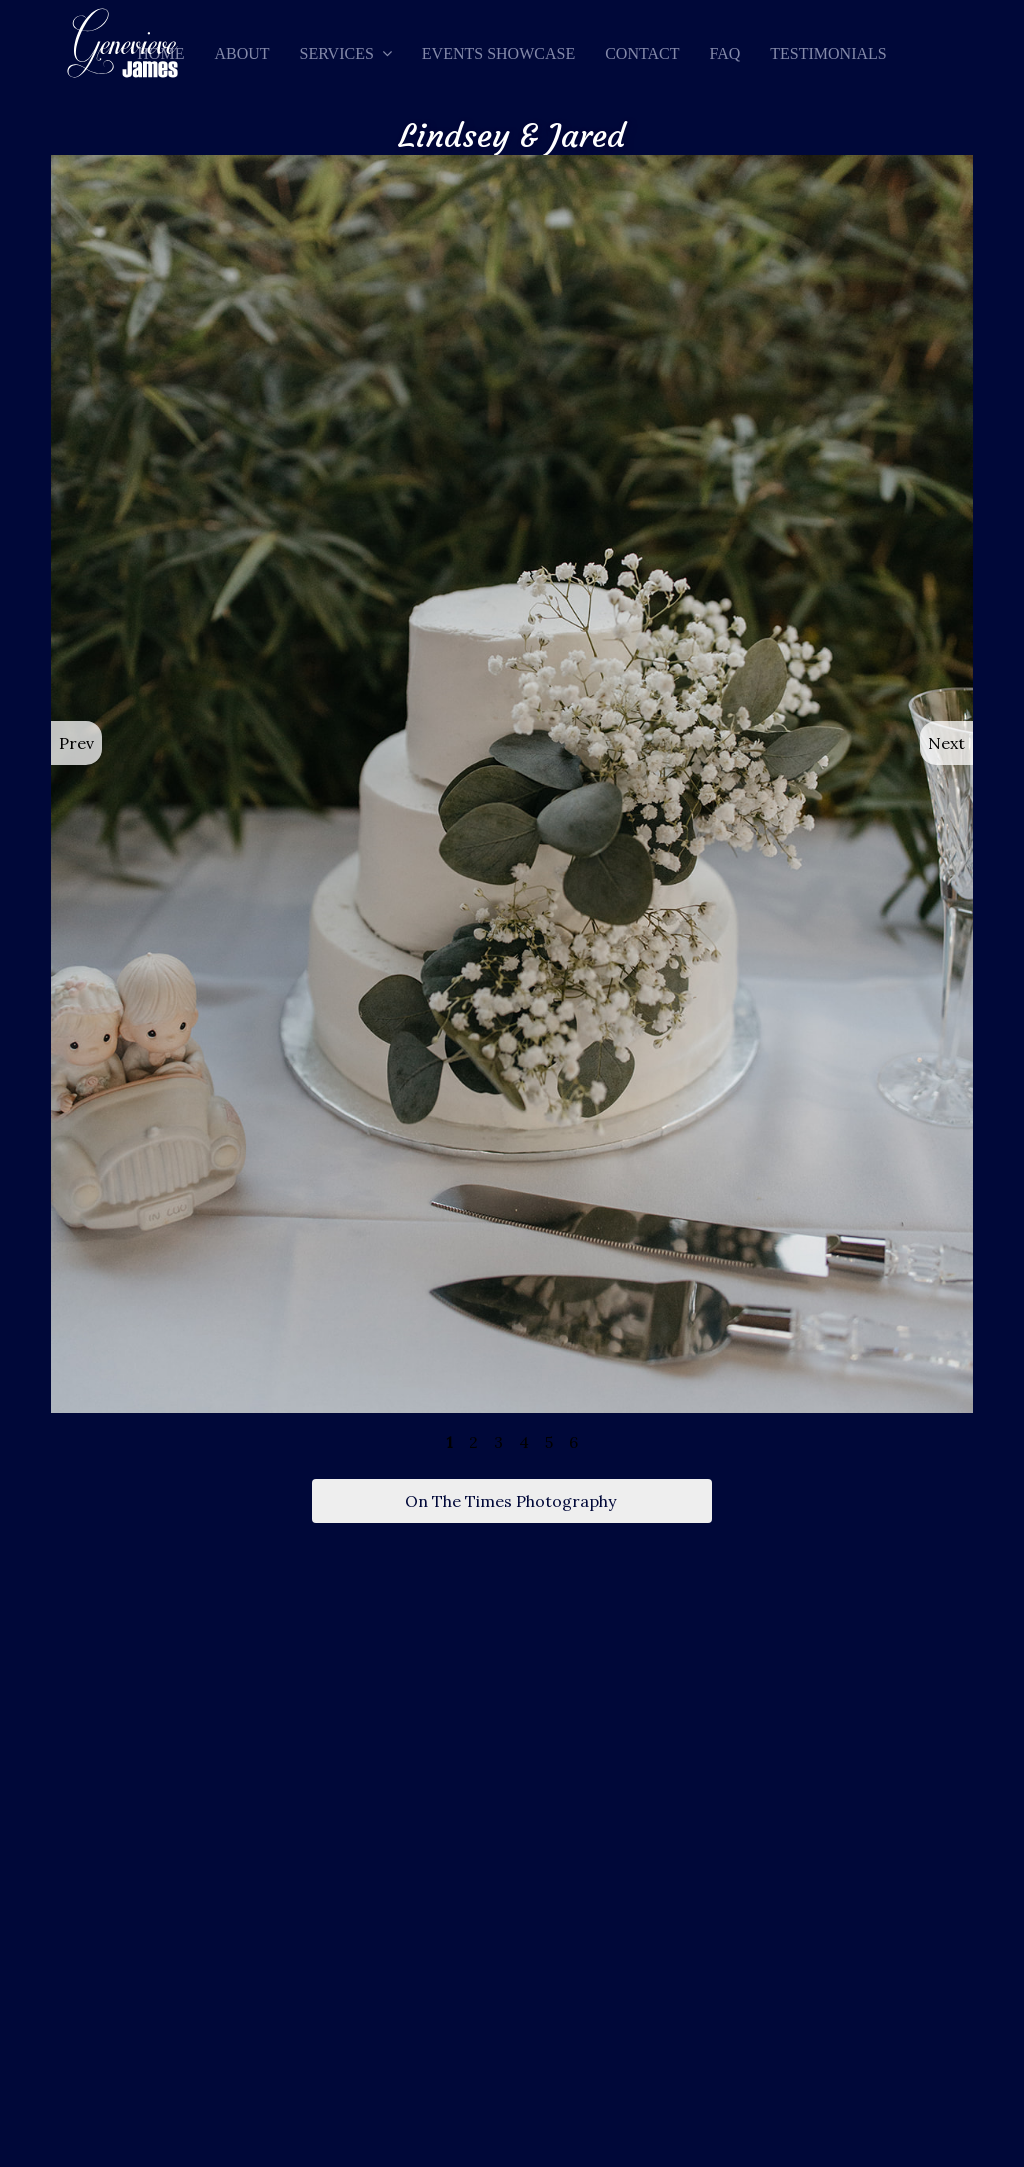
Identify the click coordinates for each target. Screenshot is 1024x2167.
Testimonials (828, 53)
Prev (76, 743)
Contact (642, 53)
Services (337, 53)
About (241, 53)
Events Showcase (498, 53)
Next (946, 743)
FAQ (724, 53)
